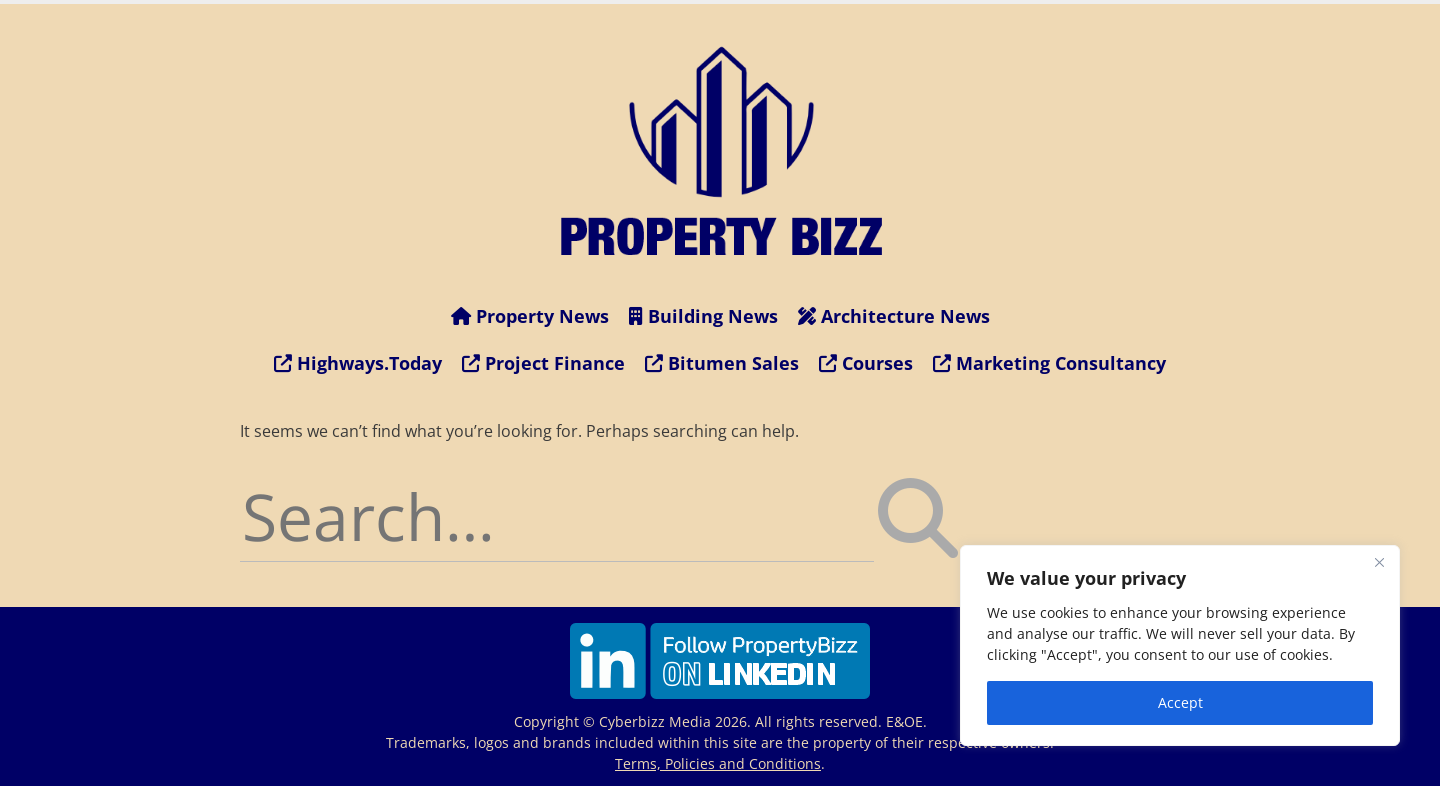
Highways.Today (358, 363)
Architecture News (894, 316)
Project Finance (543, 363)
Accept (1180, 702)
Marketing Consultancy (1049, 363)
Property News (530, 316)
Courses (866, 363)
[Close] (1379, 562)
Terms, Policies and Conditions (718, 763)
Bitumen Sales (722, 363)
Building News (703, 316)
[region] (1180, 645)
